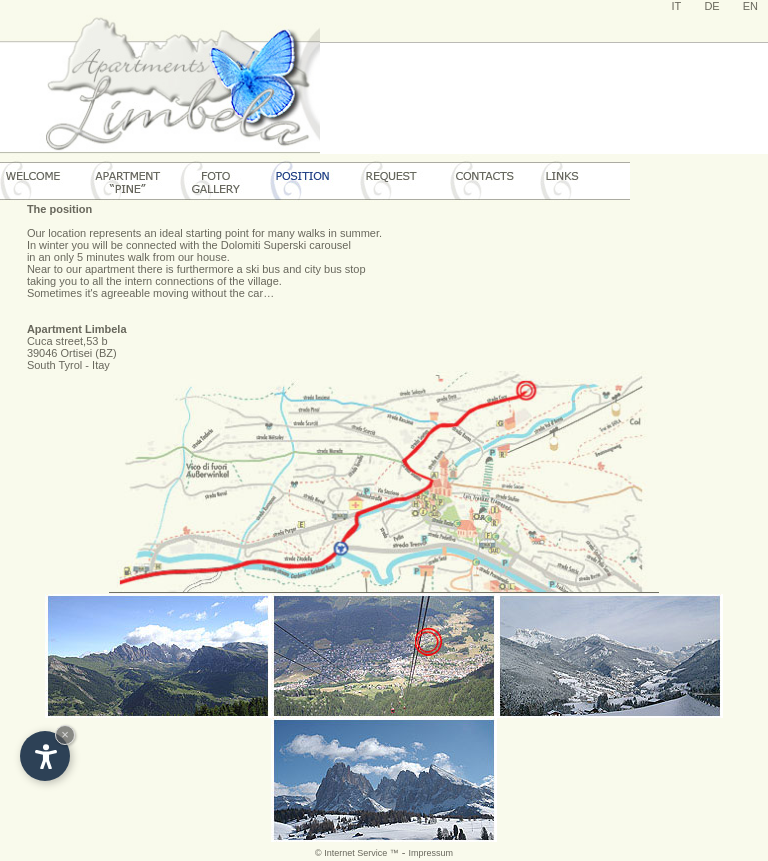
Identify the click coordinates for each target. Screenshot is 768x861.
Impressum (430, 853)
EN (750, 6)
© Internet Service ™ (357, 853)
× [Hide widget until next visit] (65, 734)
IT (677, 6)
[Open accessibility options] (45, 756)
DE (711, 6)
